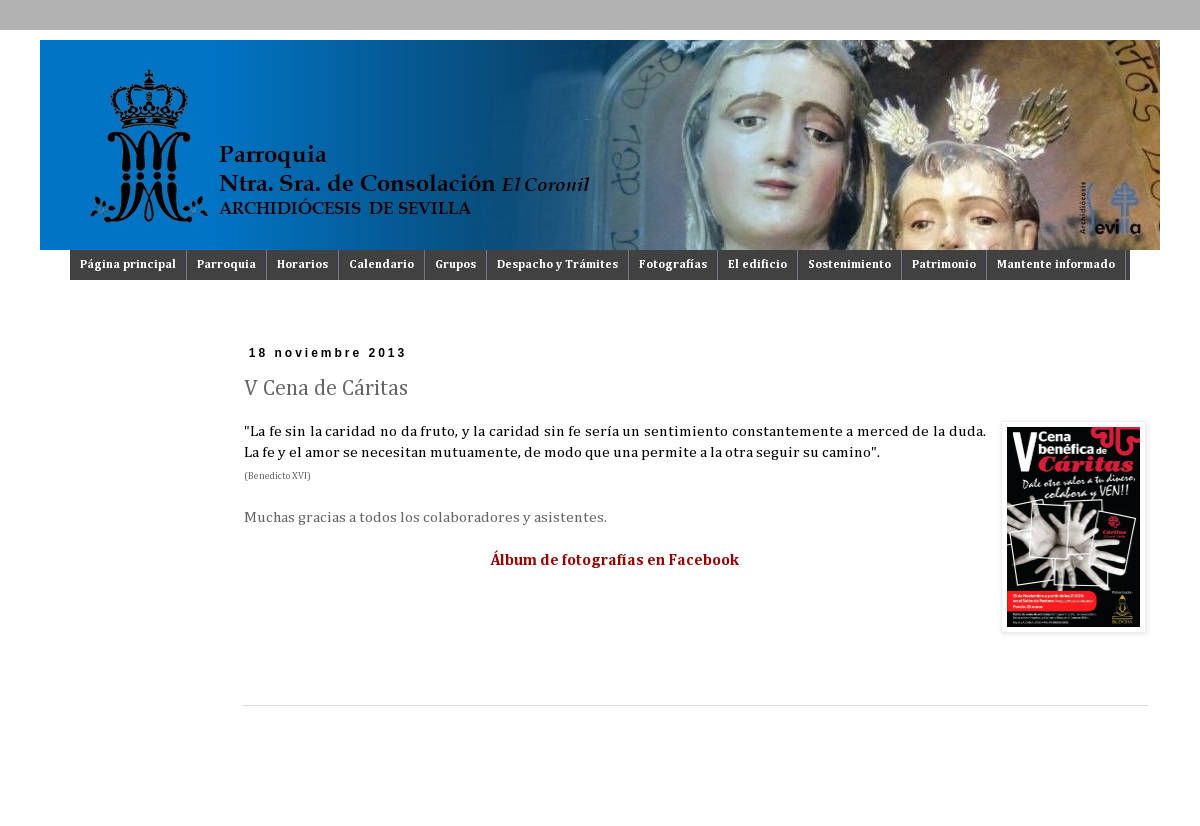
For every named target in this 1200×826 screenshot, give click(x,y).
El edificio (757, 265)
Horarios (302, 265)
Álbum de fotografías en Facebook (615, 560)
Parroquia (226, 265)
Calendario (381, 265)
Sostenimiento (849, 265)
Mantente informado (1056, 265)
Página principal (128, 265)
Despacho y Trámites (557, 265)
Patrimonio (944, 265)
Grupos (455, 265)
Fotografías (673, 265)
